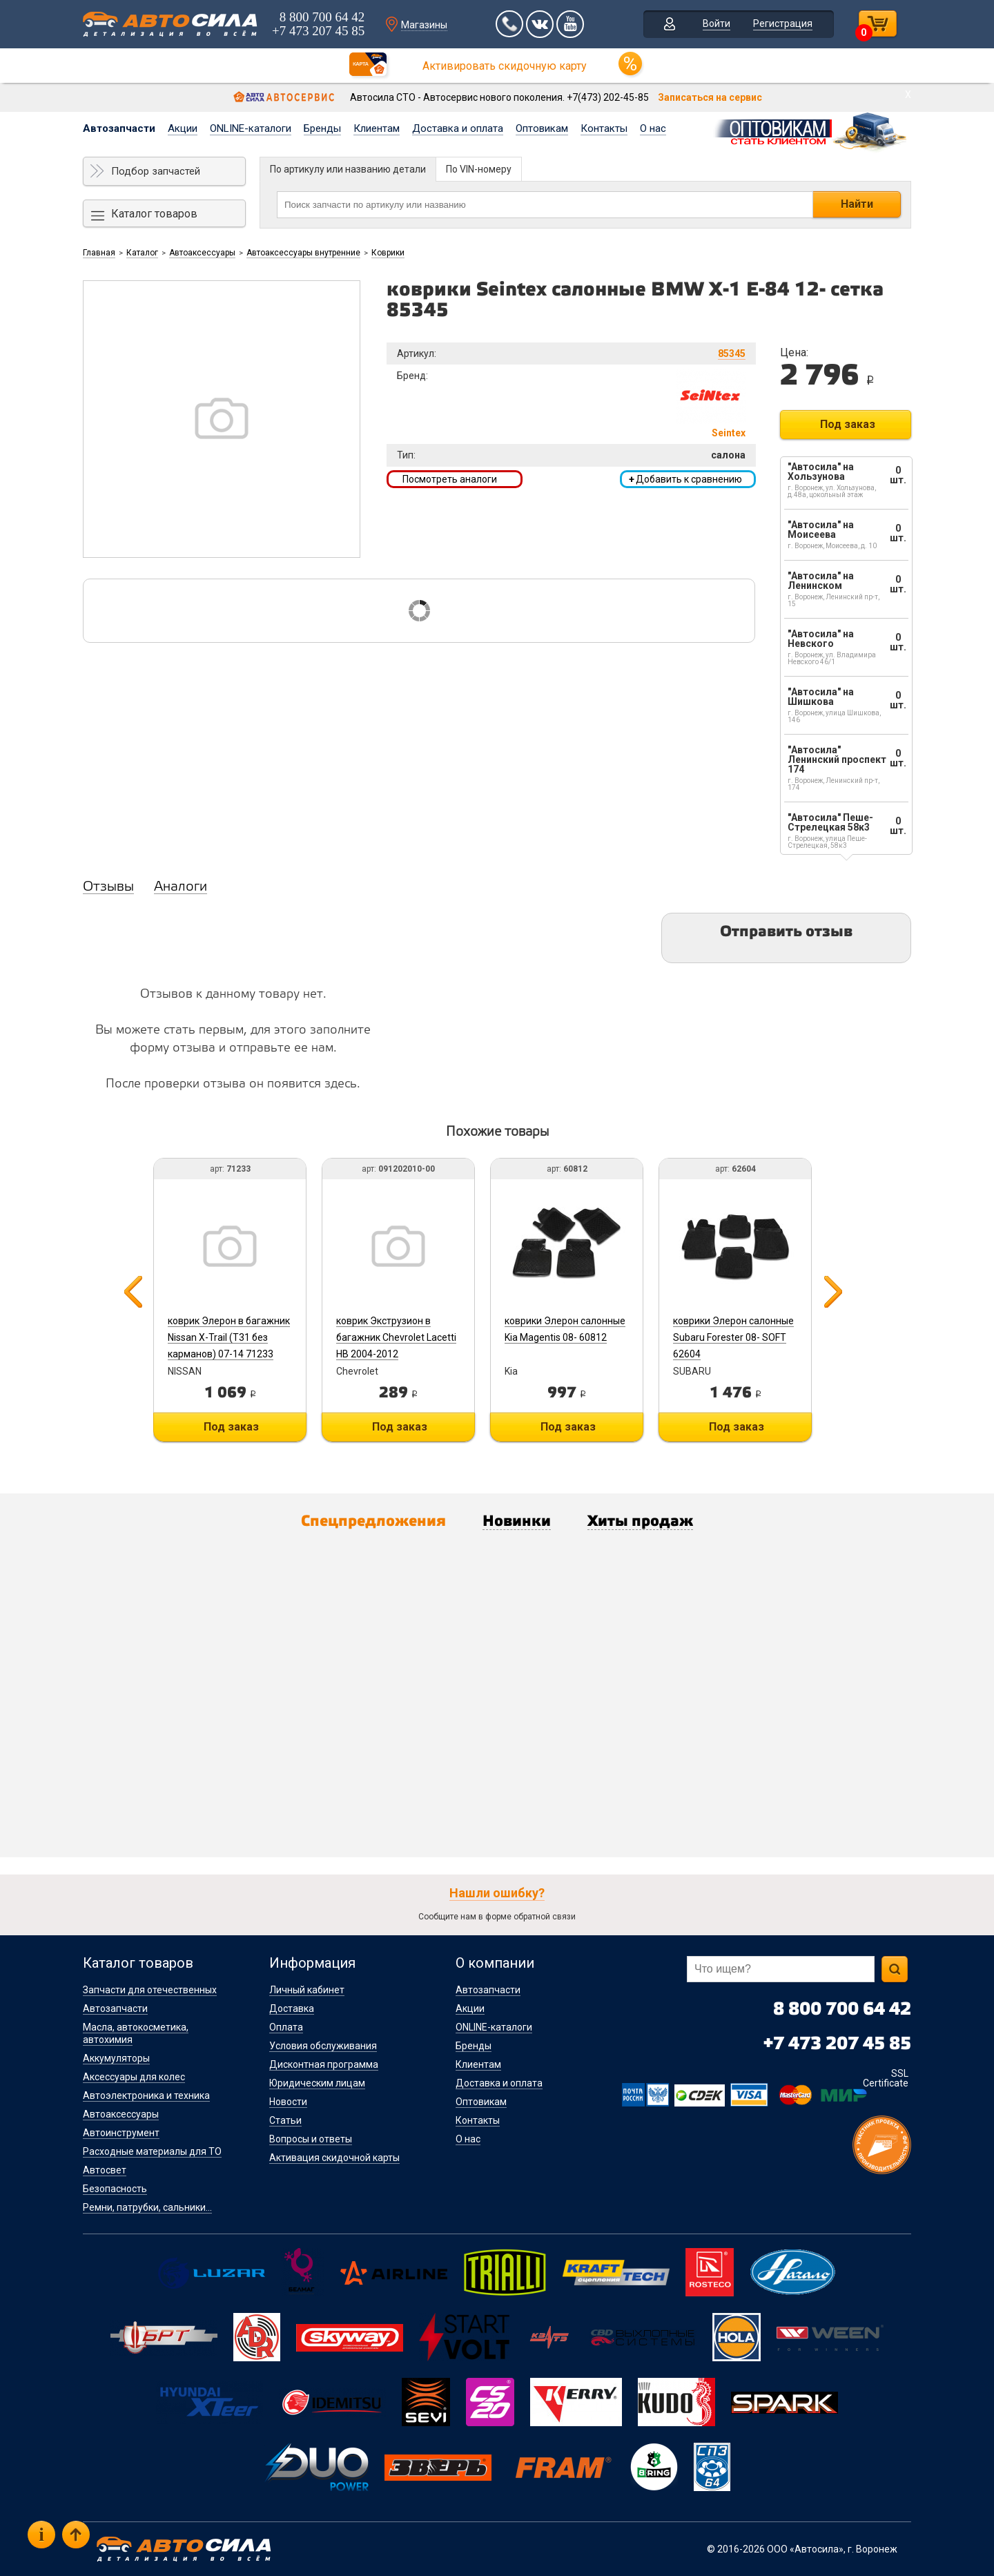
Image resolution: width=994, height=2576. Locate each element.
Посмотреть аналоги (449, 479)
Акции (182, 128)
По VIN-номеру (478, 169)
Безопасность (115, 2188)
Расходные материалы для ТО (152, 2151)
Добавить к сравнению (685, 479)
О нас (653, 128)
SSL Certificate (885, 2078)
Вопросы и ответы (310, 2138)
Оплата (286, 2027)
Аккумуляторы (116, 2058)
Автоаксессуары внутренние (303, 253)
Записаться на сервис (710, 97)
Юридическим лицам (317, 2083)
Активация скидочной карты (334, 2157)
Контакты (604, 128)
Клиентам (376, 128)
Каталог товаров (154, 213)
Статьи (285, 2120)
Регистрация (782, 23)
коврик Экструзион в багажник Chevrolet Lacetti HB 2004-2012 (396, 1337)
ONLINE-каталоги (250, 128)
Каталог (142, 253)
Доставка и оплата (457, 128)
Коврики (388, 253)
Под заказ (847, 424)
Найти (857, 204)
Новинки (517, 1522)
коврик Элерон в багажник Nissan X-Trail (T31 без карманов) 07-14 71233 (229, 1337)
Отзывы (108, 887)
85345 (732, 353)
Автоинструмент (121, 2132)
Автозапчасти (119, 128)
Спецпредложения (373, 1522)
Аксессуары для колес (134, 2076)
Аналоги (180, 887)
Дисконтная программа (323, 2064)
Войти (716, 23)
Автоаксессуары (202, 253)
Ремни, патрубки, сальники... (147, 2207)
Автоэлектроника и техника (146, 2095)
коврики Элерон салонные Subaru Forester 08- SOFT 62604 (733, 1337)
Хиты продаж (640, 1522)
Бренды (322, 128)
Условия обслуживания (323, 2045)
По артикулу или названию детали (348, 169)
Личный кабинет (306, 1989)
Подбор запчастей (155, 171)
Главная (99, 253)
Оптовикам (542, 128)
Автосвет (104, 2170)
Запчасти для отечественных (150, 1989)
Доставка (291, 2008)
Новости (288, 2101)
